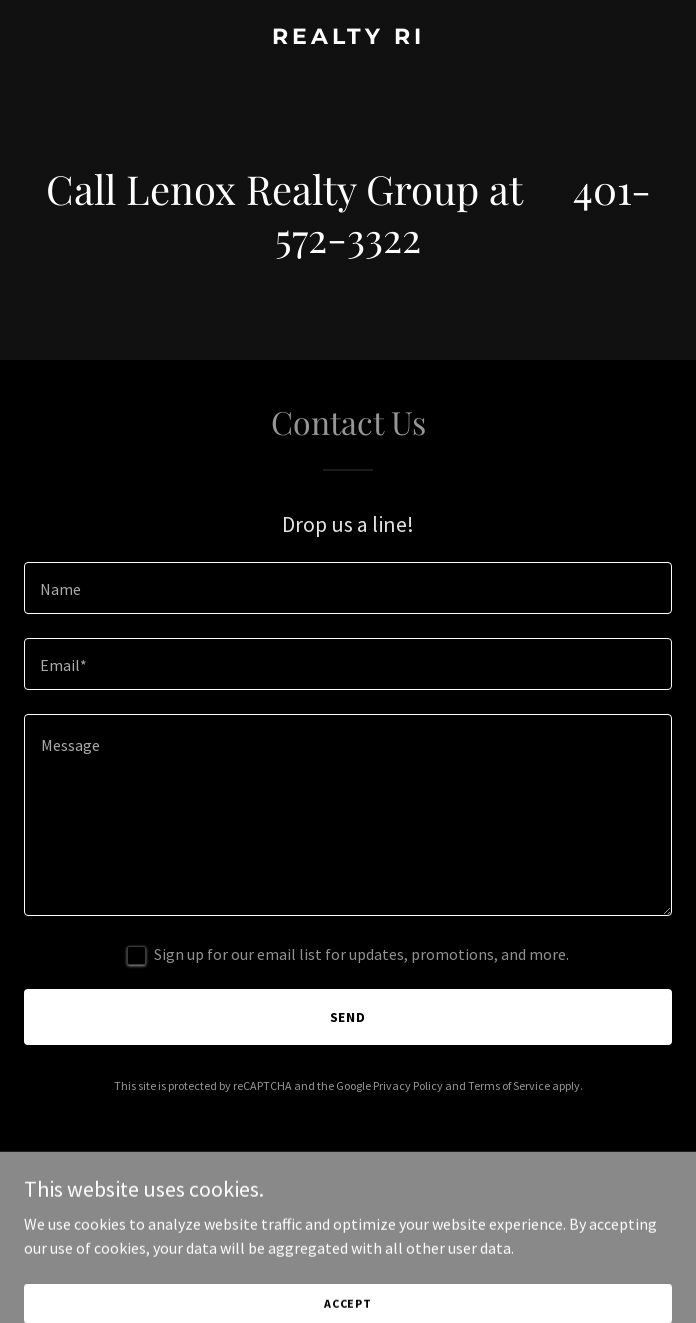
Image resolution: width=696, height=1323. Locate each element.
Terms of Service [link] (509, 1085)
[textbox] (348, 588)
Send (348, 1017)
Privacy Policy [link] (408, 1085)
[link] (348, 38)
